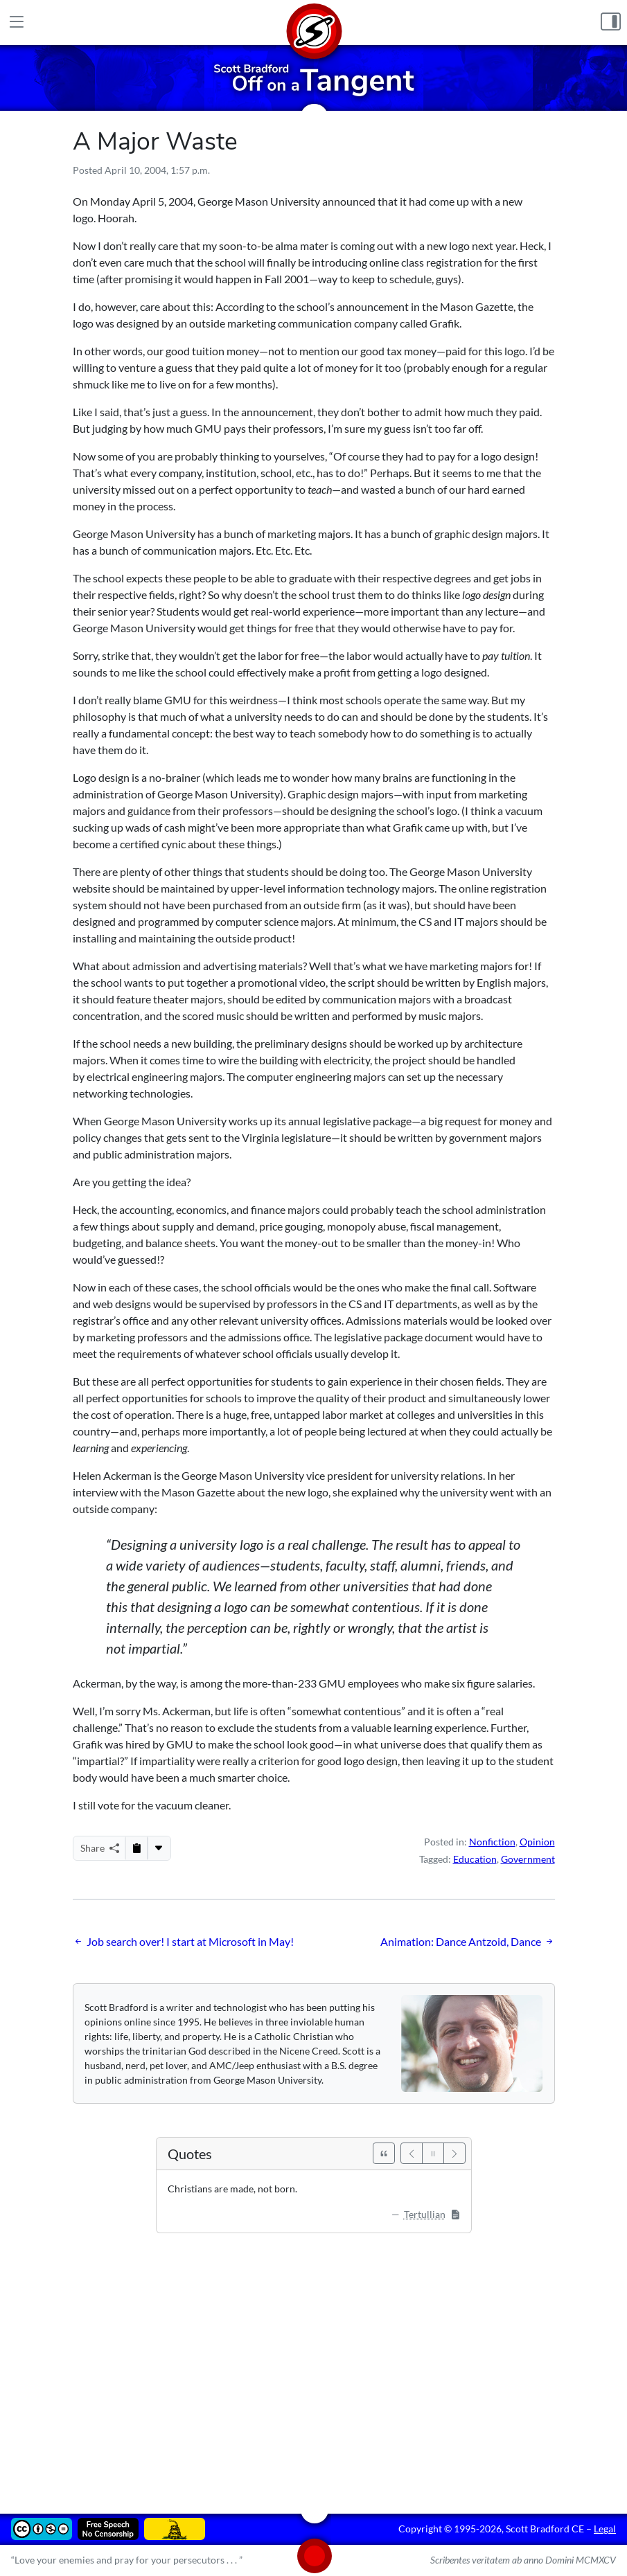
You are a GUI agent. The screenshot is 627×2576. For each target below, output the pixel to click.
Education (475, 1859)
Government (528, 1859)
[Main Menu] (16, 22)
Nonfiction (492, 1842)
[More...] (158, 1848)
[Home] (314, 22)
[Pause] (433, 2153)
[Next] (454, 2153)
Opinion (537, 1842)
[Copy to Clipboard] (136, 1848)
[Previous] (411, 2153)
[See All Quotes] (384, 2153)
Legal (605, 2528)
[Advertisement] (314, 2363)
